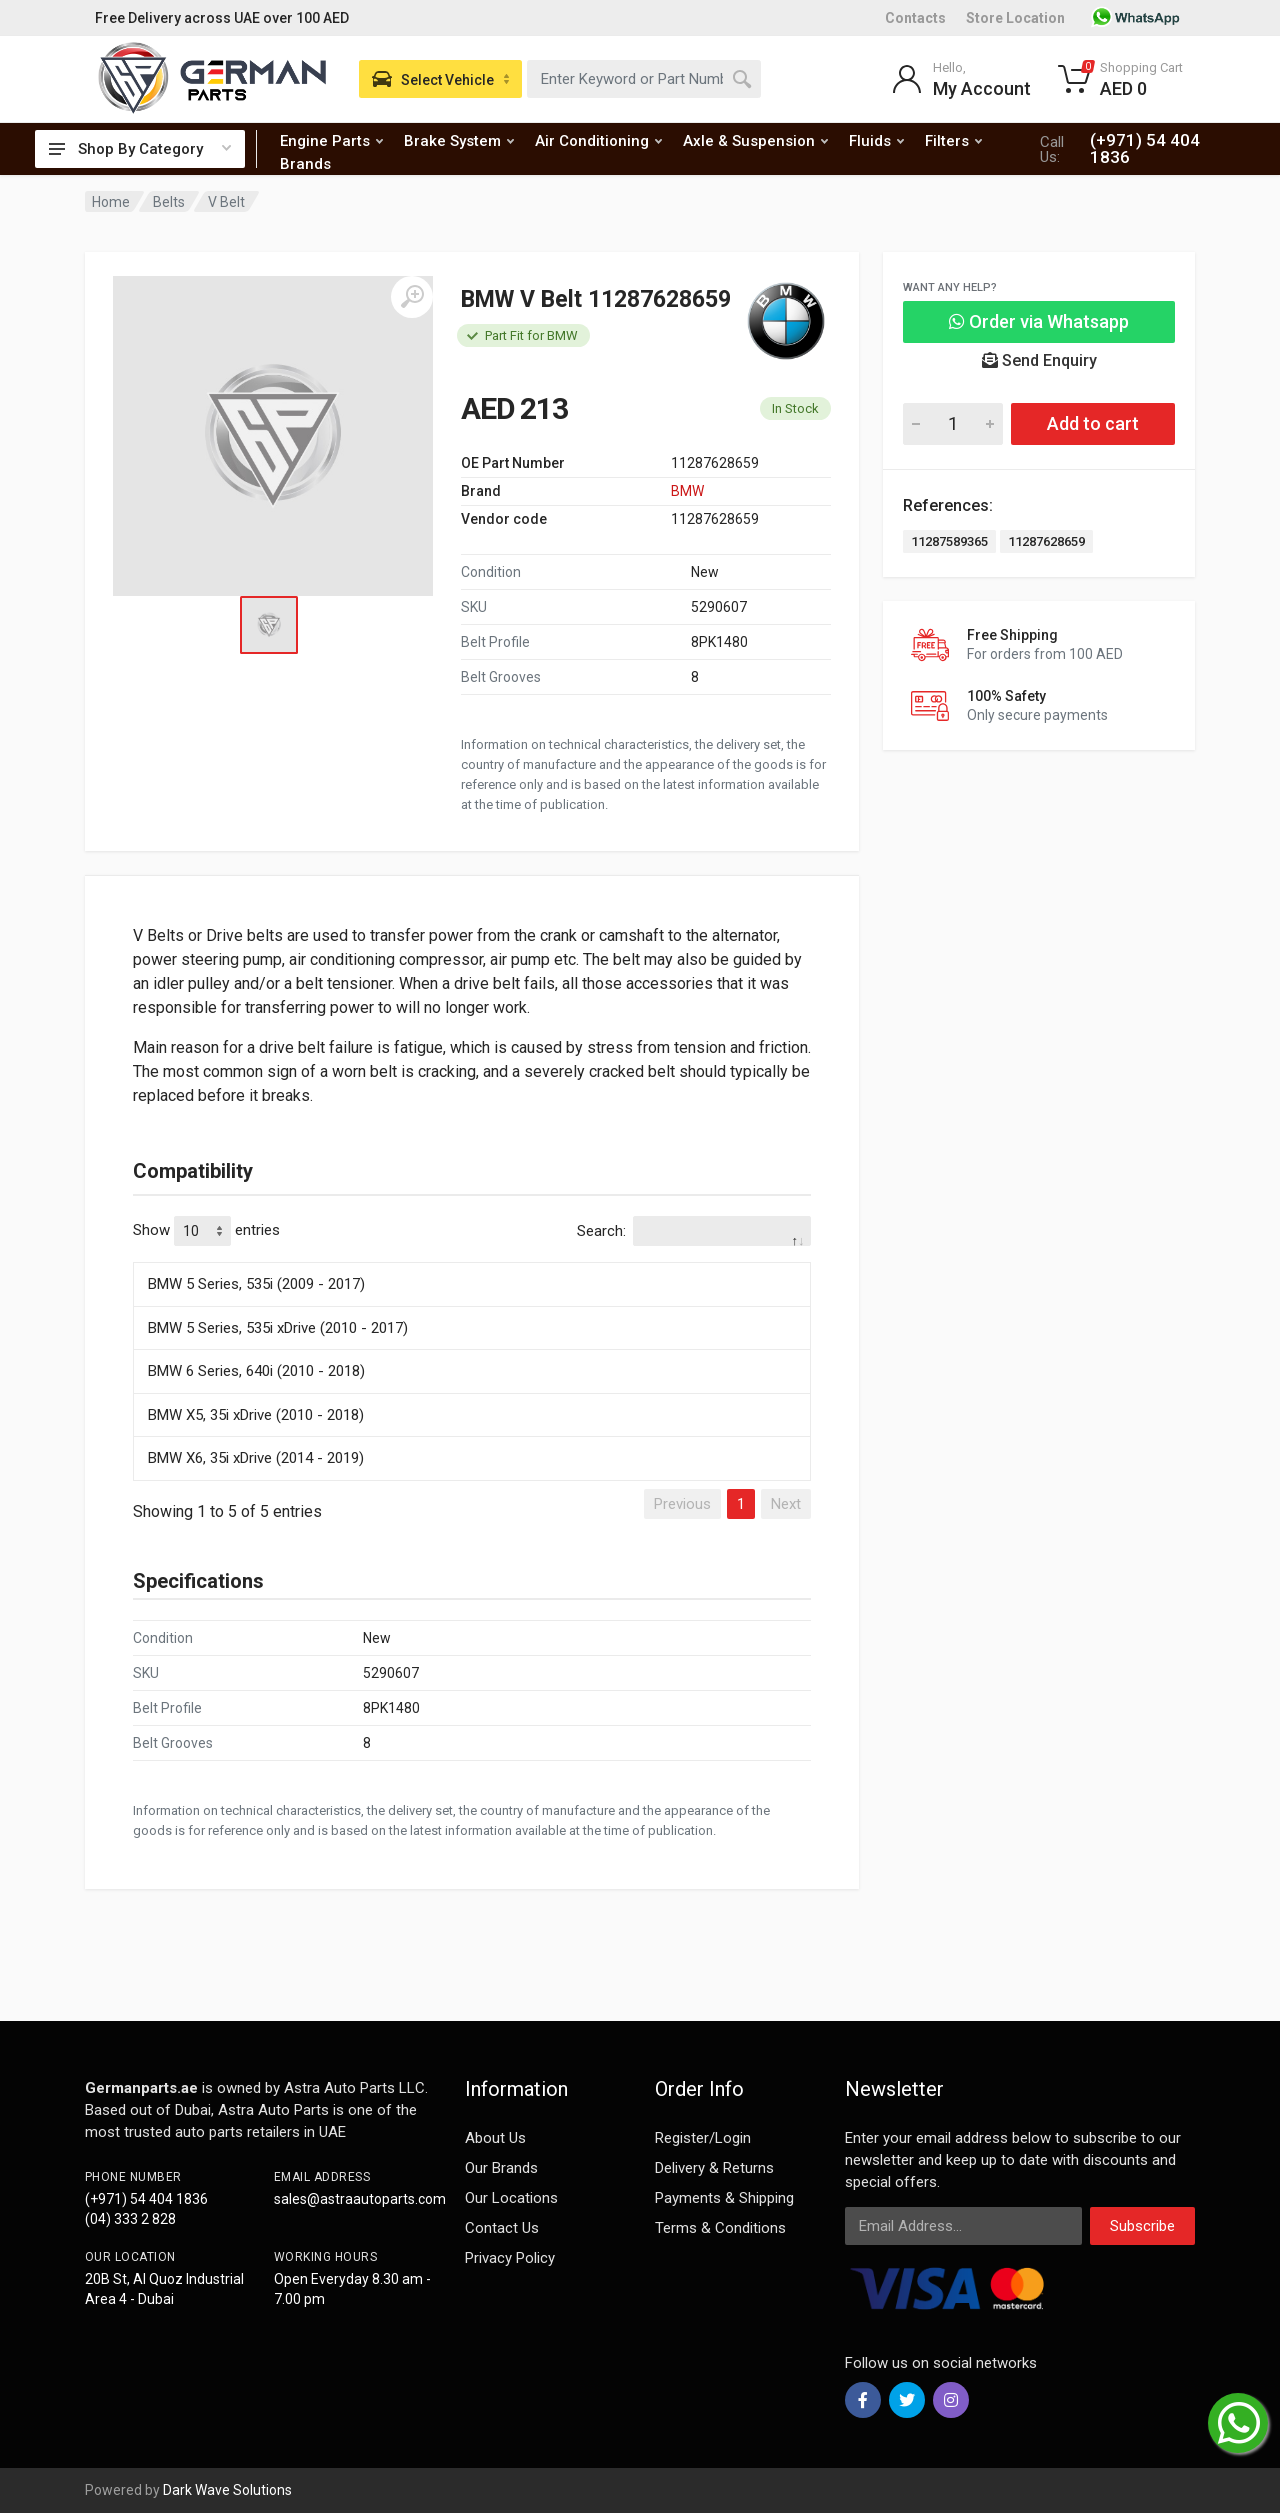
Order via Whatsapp (1039, 321)
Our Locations (511, 2198)
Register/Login (703, 2138)
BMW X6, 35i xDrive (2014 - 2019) (256, 1458)
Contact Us (502, 2228)
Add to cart (1093, 423)
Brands (305, 164)
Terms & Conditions (720, 2228)
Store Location (1015, 18)
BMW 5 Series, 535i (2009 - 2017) (256, 1284)
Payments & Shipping (724, 2198)
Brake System (459, 141)
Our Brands (501, 2168)
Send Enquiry (1039, 360)
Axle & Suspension (755, 141)
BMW (687, 491)
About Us (495, 2138)
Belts (169, 202)
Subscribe (1142, 2226)
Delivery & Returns (714, 2168)
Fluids (876, 141)
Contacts (915, 18)
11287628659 (1046, 541)
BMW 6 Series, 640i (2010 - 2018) (256, 1371)
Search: (694, 1231)
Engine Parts (331, 141)
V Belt (226, 202)
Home (111, 202)
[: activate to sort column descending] (472, 1259)
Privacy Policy (510, 2258)
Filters (953, 141)
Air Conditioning (598, 141)
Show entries (206, 1231)
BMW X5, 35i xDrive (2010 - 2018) (256, 1415)
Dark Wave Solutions (227, 2490)
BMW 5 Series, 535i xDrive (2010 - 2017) (278, 1328)
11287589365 (949, 541)
